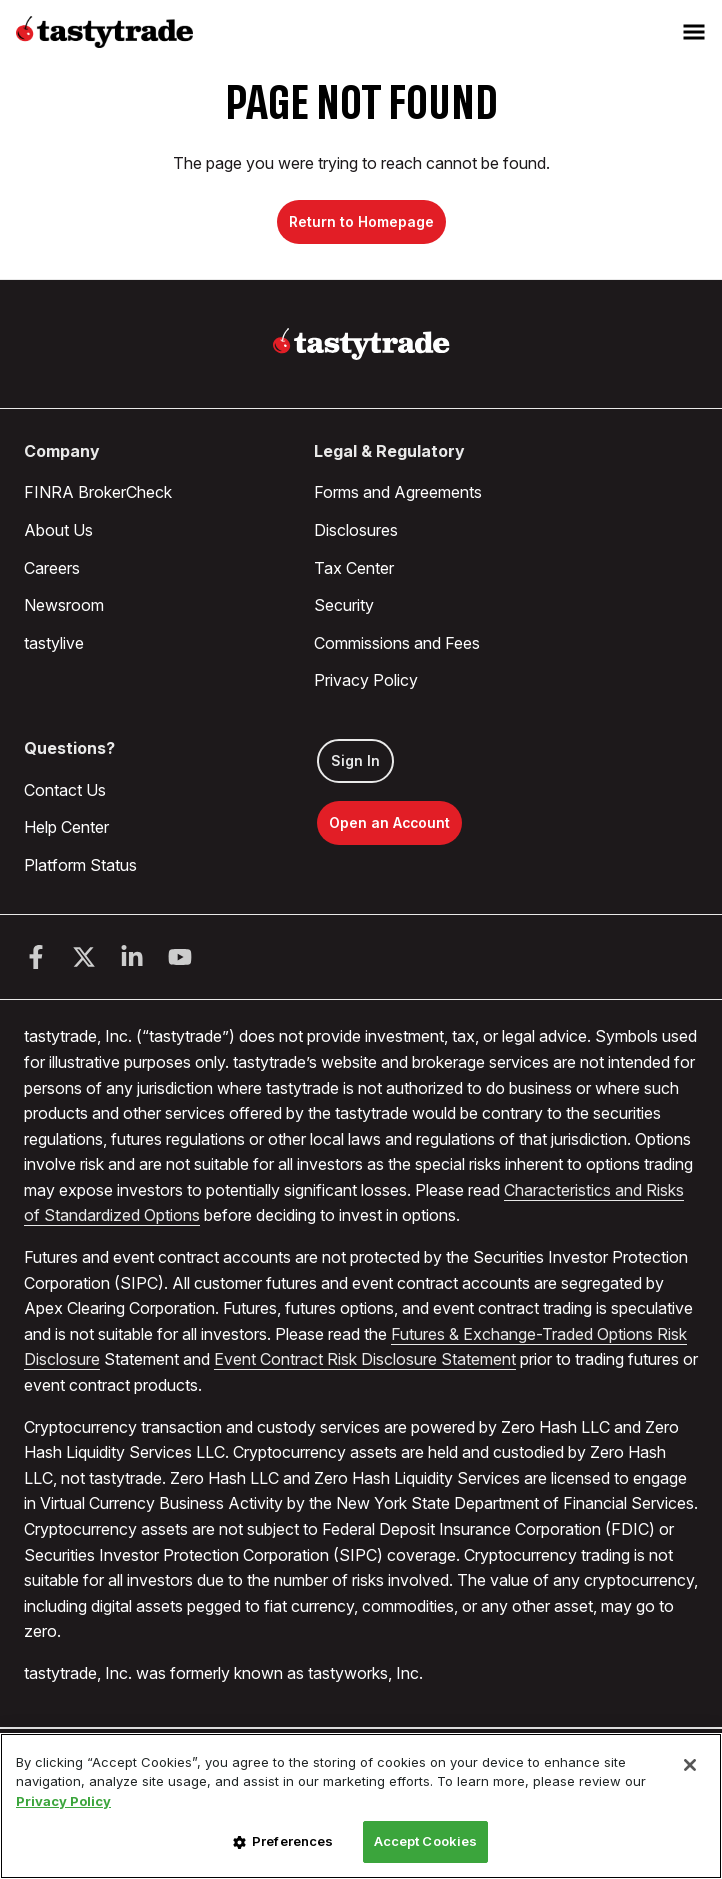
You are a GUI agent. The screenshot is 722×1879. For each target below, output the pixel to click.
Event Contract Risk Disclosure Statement (365, 1359)
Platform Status (80, 865)
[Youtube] (180, 957)
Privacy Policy (366, 680)
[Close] (690, 1765)
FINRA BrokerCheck (98, 492)
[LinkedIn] (132, 957)
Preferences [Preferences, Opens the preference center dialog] (292, 1841)
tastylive (54, 643)
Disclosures (356, 530)
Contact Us (65, 790)
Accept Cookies (426, 1841)
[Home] (361, 344)
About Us (58, 530)
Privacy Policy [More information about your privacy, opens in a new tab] (63, 1801)
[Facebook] (36, 957)
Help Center (66, 827)
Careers (52, 568)
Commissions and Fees (397, 643)
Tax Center (354, 568)
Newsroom (64, 605)
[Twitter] (84, 957)
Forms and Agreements (398, 492)
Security (344, 605)
